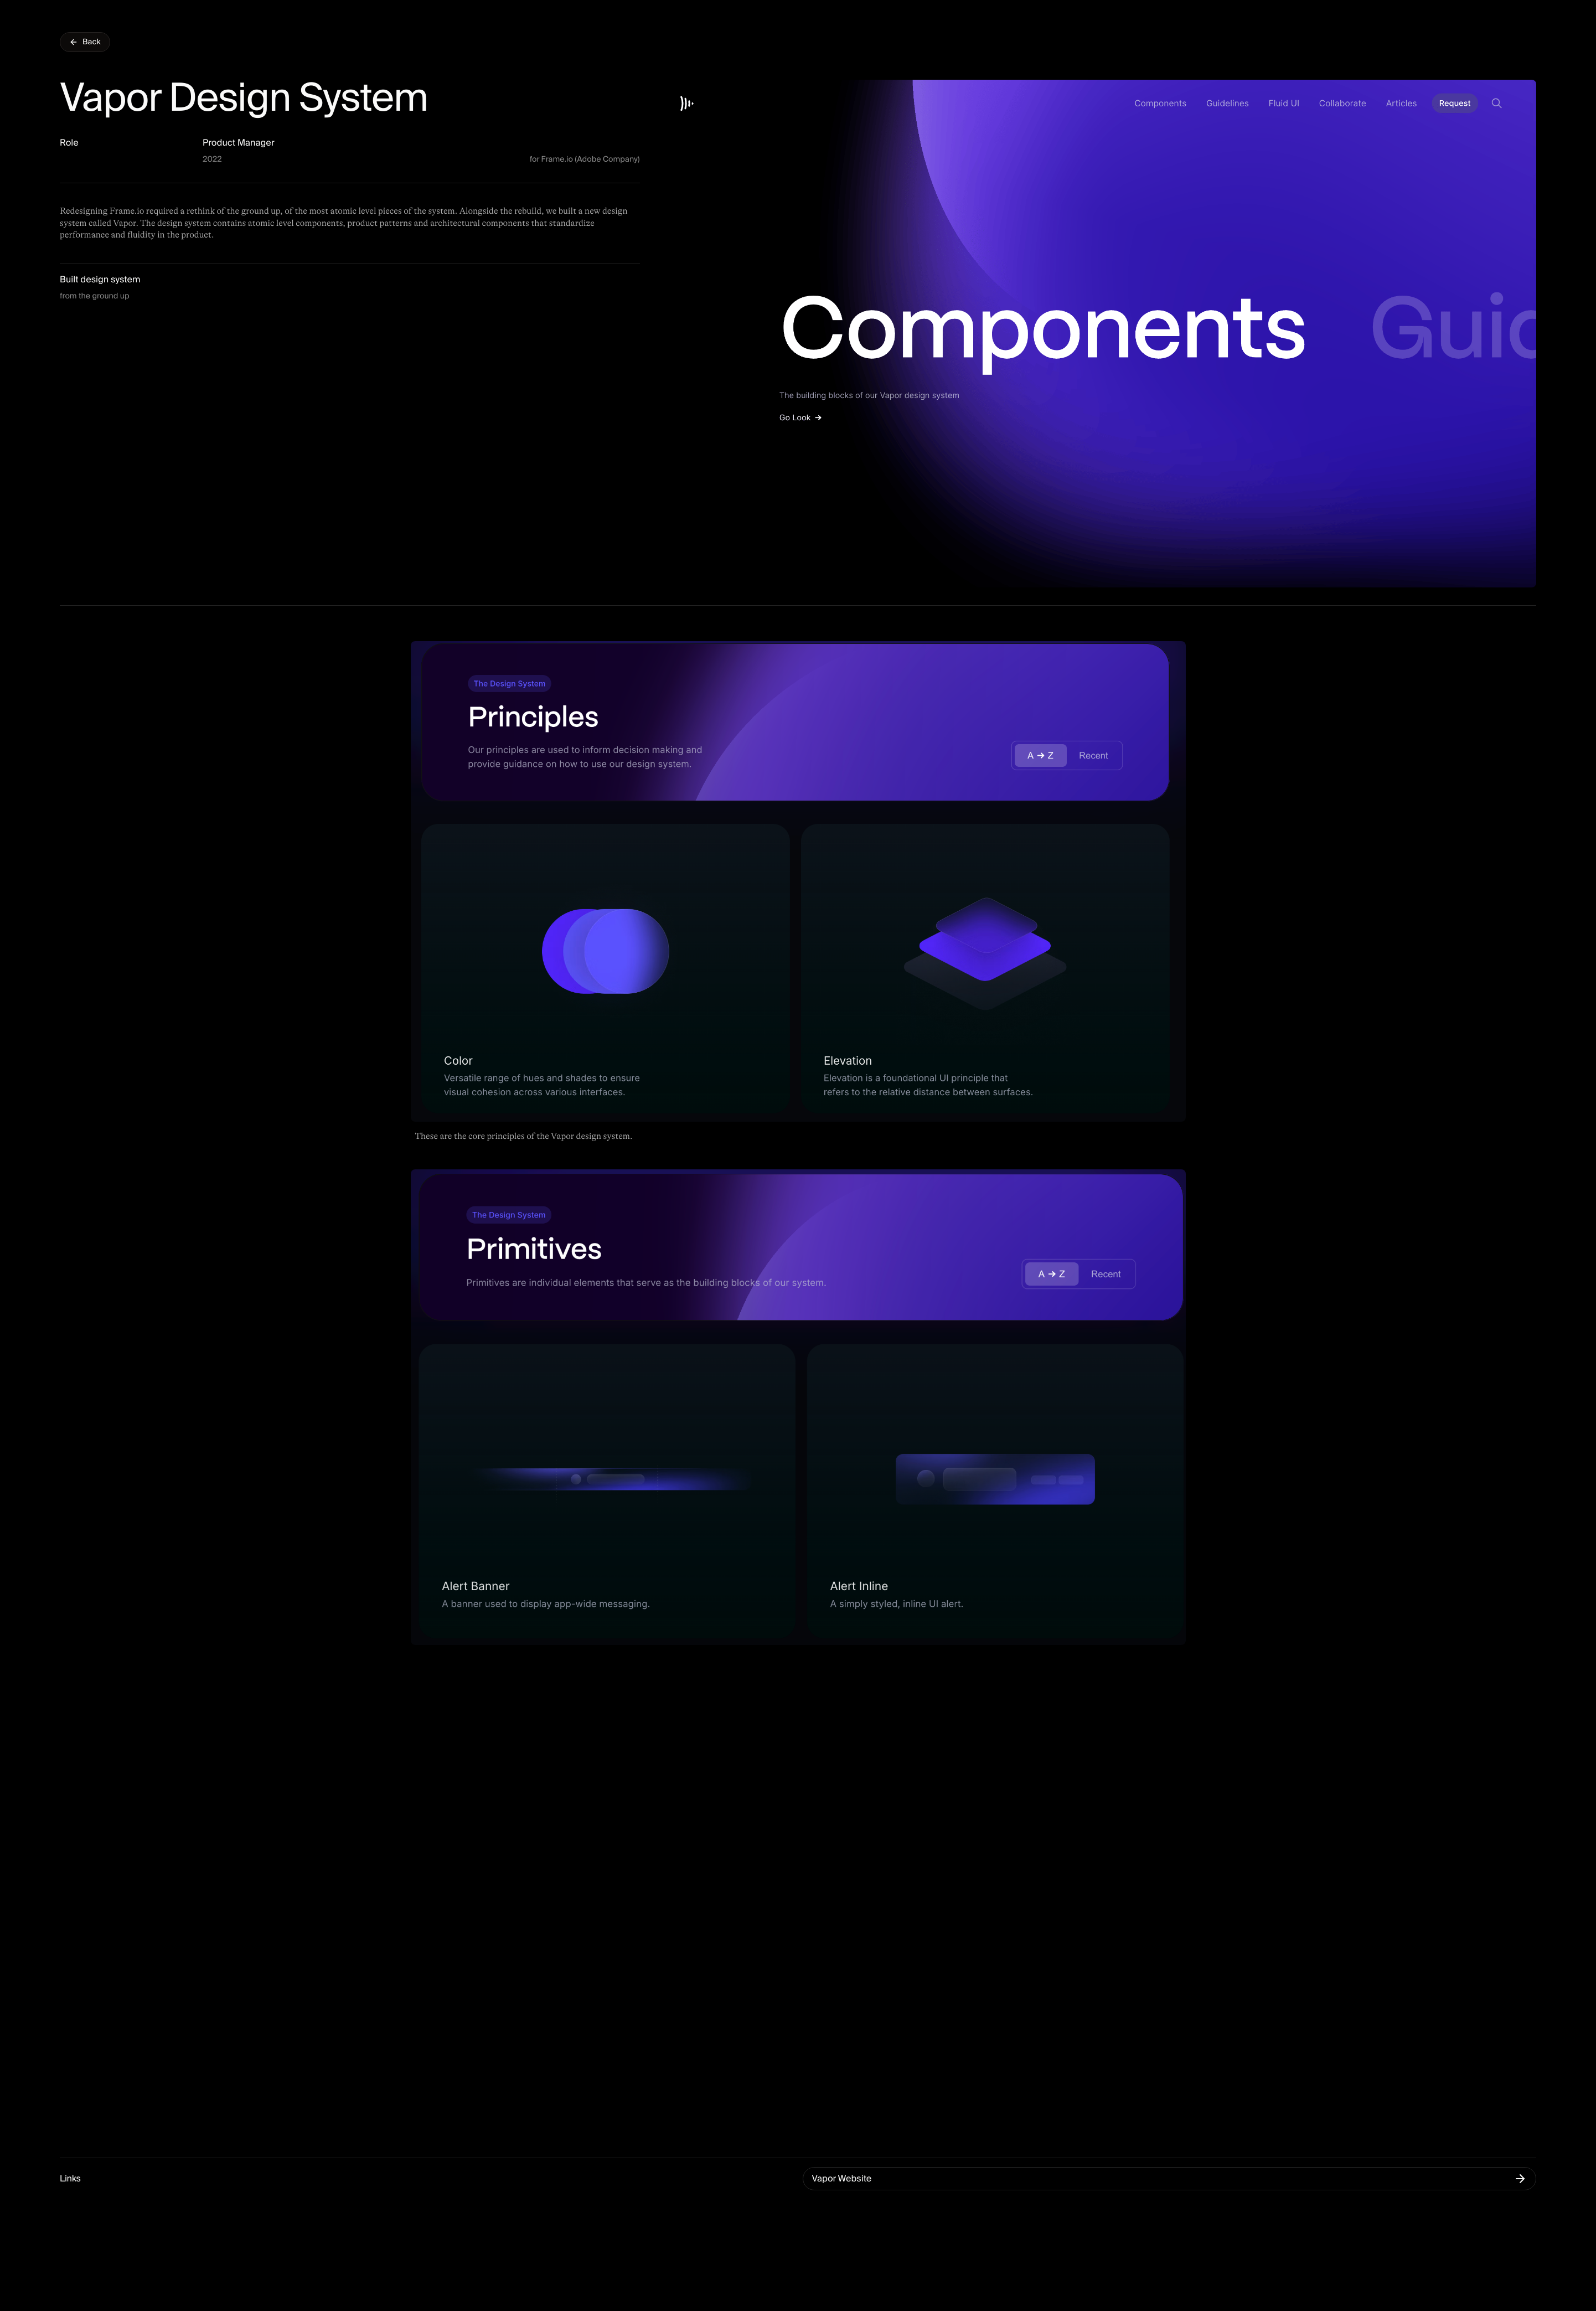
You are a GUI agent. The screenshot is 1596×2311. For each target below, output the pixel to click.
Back (85, 42)
